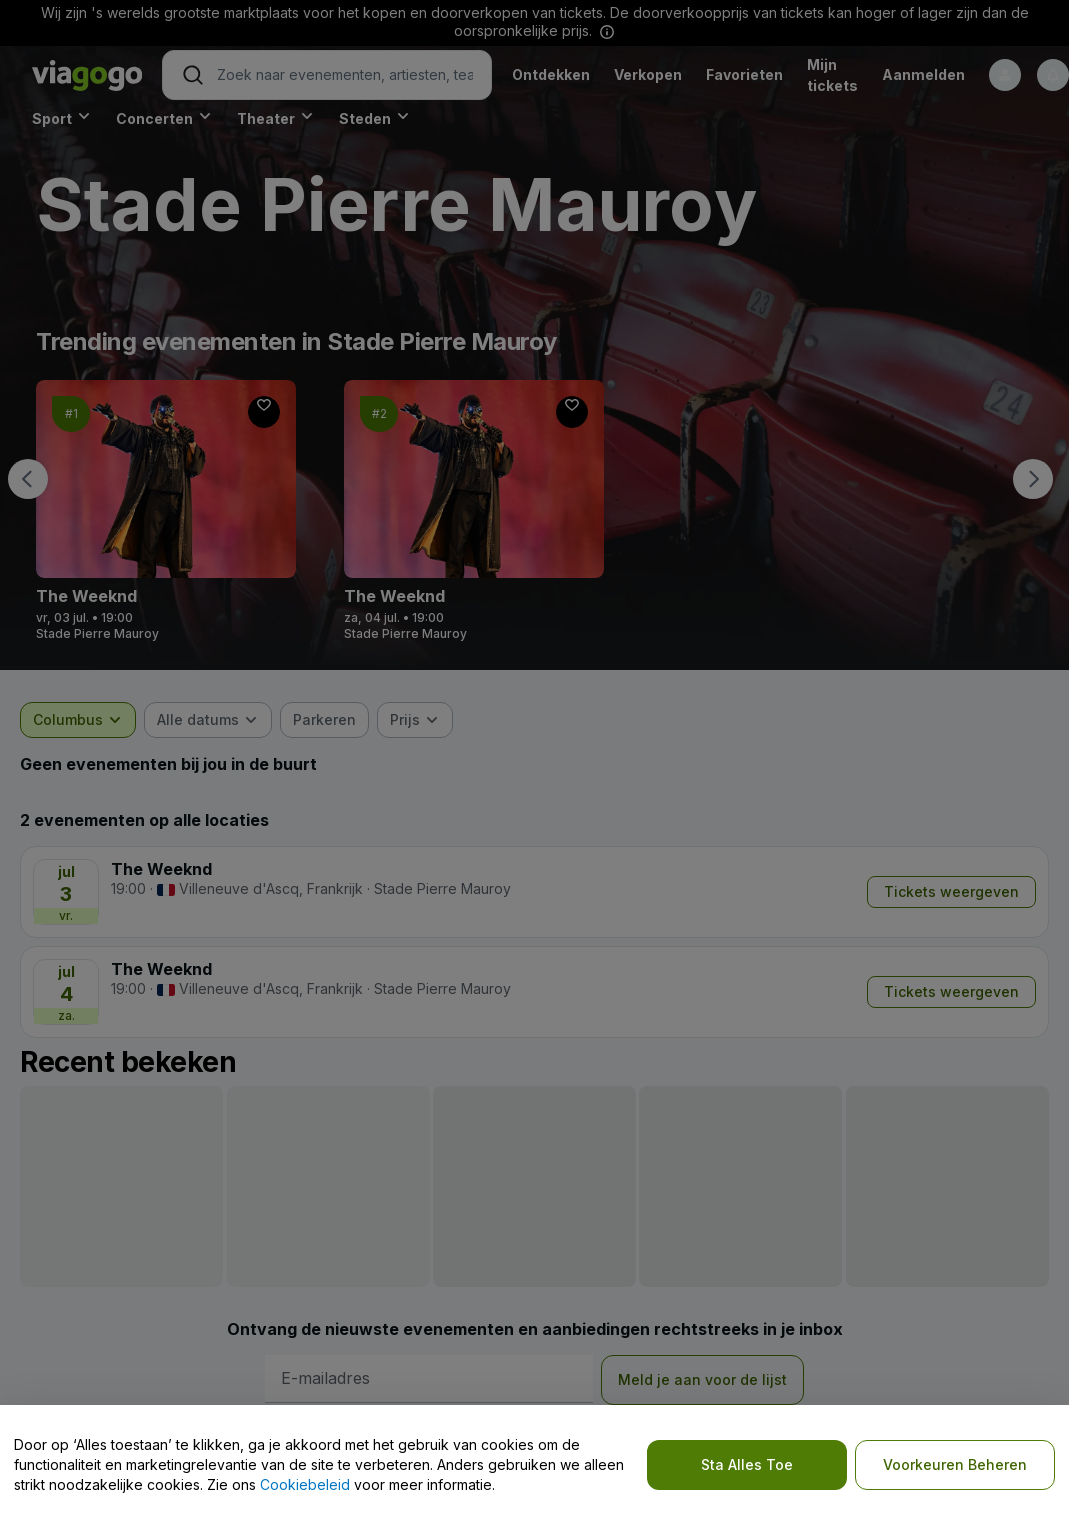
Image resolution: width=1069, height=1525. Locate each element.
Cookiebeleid (305, 1484)
